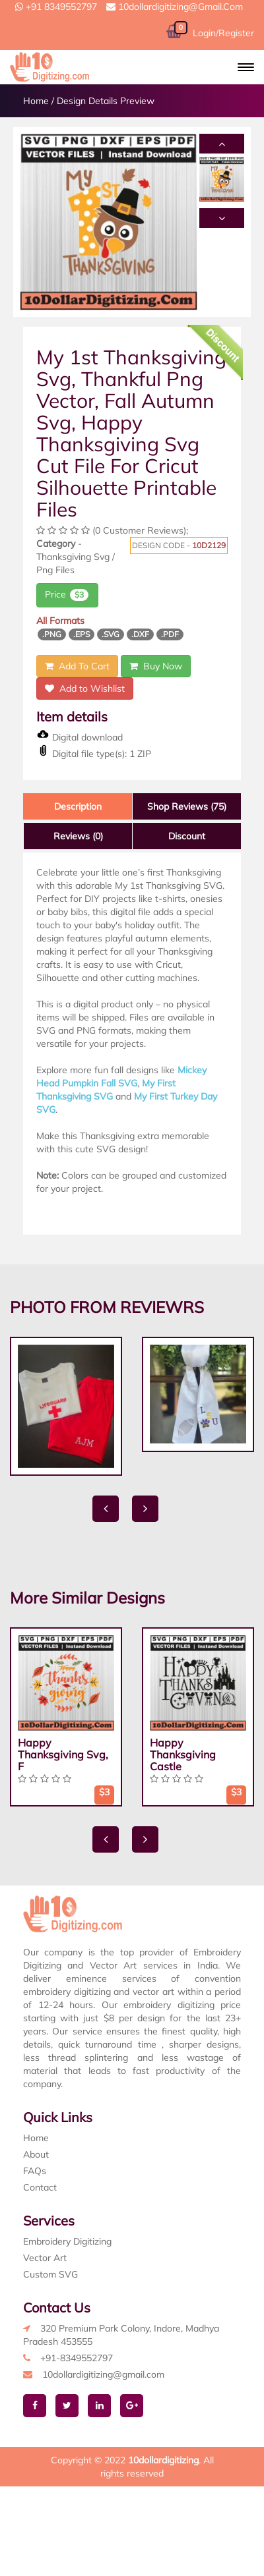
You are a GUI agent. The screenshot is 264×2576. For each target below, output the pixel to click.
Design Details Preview (105, 101)
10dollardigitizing (163, 2460)
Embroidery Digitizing (67, 2241)
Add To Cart (77, 666)
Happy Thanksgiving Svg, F (63, 1754)
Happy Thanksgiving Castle (183, 1754)
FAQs (34, 2171)
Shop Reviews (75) (186, 806)
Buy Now (155, 666)
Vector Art (45, 2258)
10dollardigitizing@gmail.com (174, 7)
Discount (186, 836)
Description (78, 806)
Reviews (78, 836)
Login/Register (223, 33)
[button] (246, 67)
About (36, 2154)
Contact (40, 2187)
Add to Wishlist (85, 688)
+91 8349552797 (56, 7)
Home (36, 101)
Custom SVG (50, 2274)
